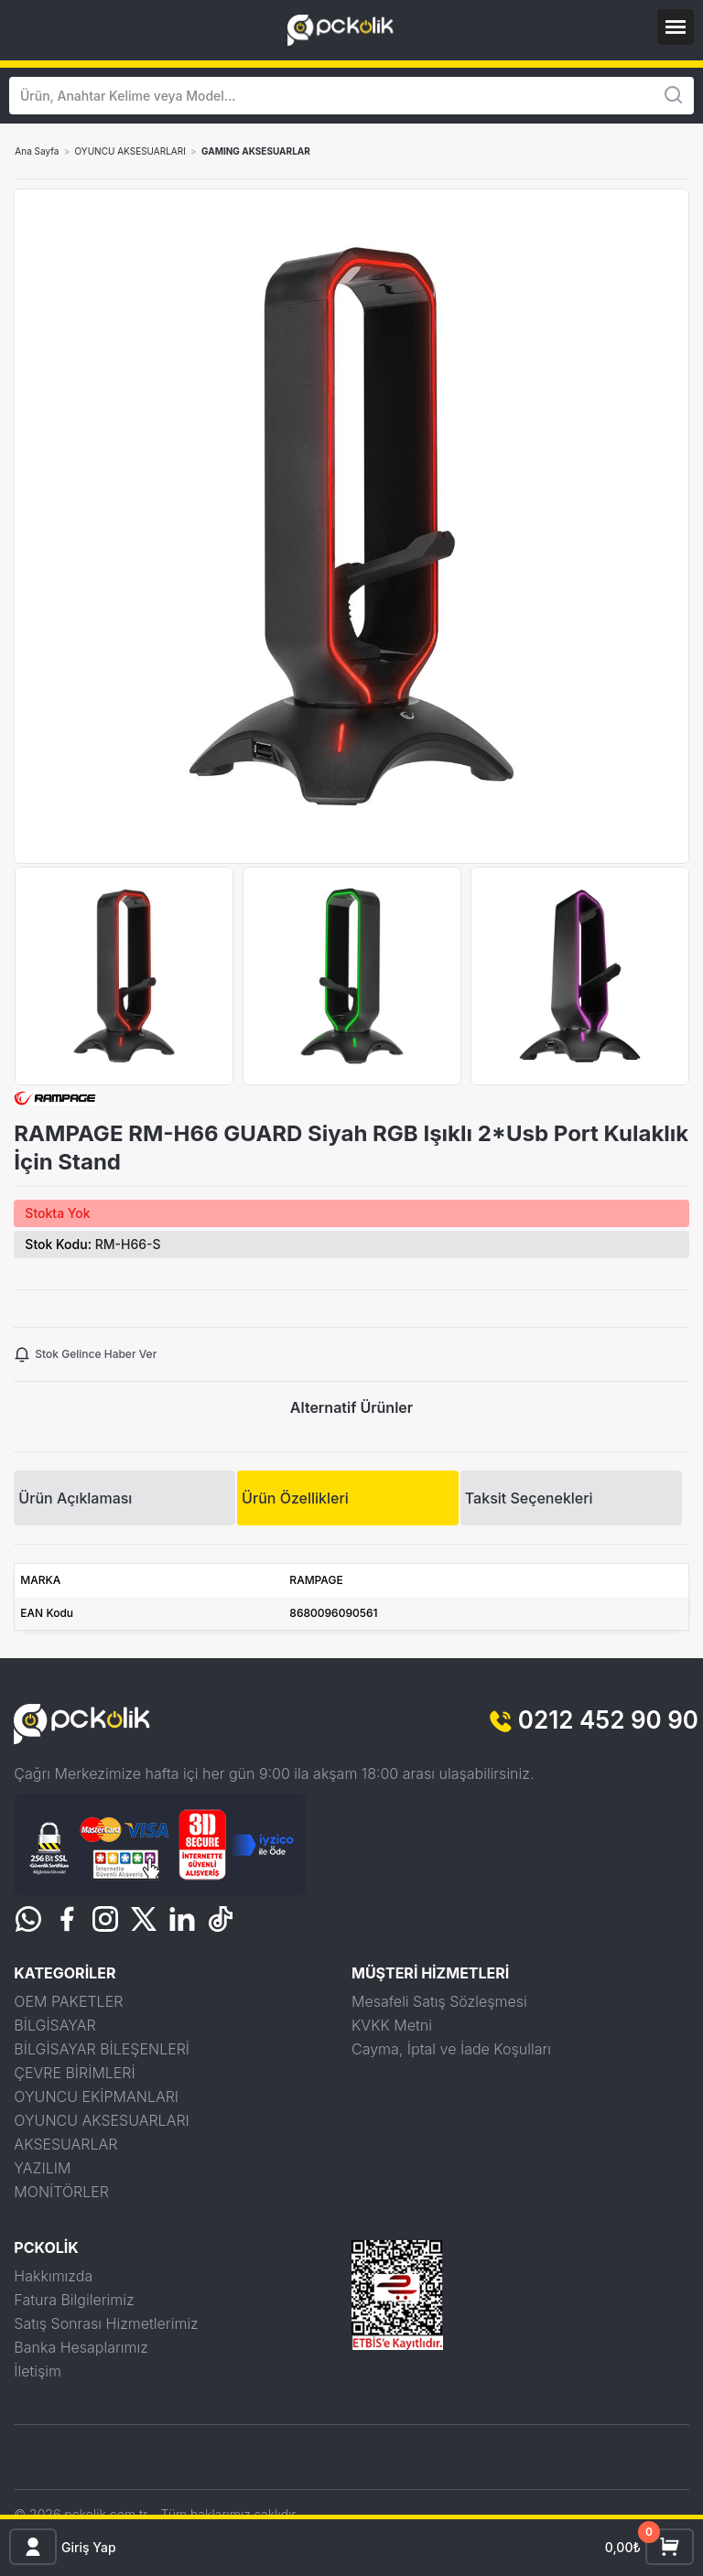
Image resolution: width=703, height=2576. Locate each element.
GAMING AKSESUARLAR (255, 151)
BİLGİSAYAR (54, 2025)
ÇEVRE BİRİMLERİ (74, 2073)
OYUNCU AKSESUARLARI (130, 151)
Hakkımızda (53, 2276)
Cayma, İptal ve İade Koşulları (451, 2049)
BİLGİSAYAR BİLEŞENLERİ (101, 2049)
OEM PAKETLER (68, 2001)
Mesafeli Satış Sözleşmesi (439, 2001)
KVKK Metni (392, 2025)
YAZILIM (42, 2168)
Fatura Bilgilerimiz (74, 2299)
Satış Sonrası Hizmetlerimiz (106, 2323)
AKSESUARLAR (65, 2144)
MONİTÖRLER (61, 2192)
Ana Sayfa (37, 151)
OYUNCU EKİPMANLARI (96, 2096)
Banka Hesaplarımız (81, 2347)
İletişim (37, 2371)
